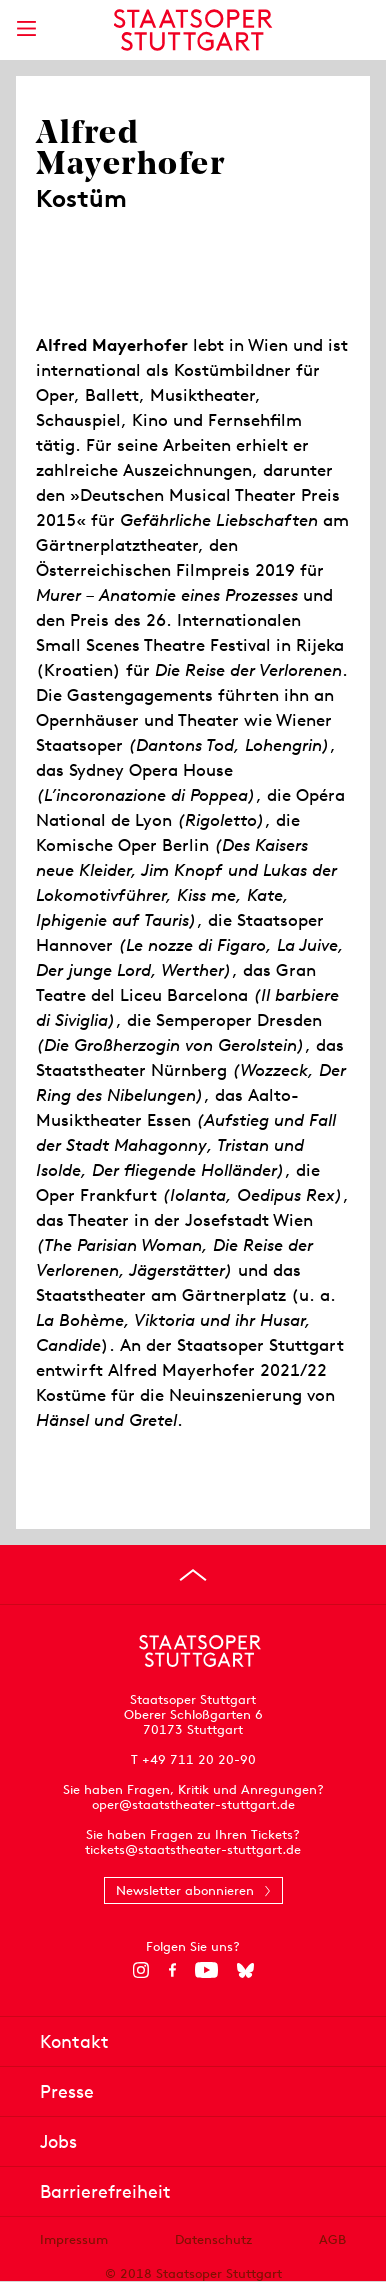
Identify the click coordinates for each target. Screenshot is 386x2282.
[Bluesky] (245, 1970)
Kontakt (74, 2041)
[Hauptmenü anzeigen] (26, 28)
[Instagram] (141, 1970)
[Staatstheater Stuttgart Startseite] (193, 30)
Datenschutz (213, 2239)
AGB (332, 2239)
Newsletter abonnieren (185, 1890)
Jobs (58, 2141)
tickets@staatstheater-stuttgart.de (193, 1849)
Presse (67, 2091)
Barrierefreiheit (105, 2191)
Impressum (74, 2239)
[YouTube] (206, 1970)
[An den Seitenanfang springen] (193, 1575)
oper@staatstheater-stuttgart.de (193, 1804)
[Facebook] (172, 1970)
